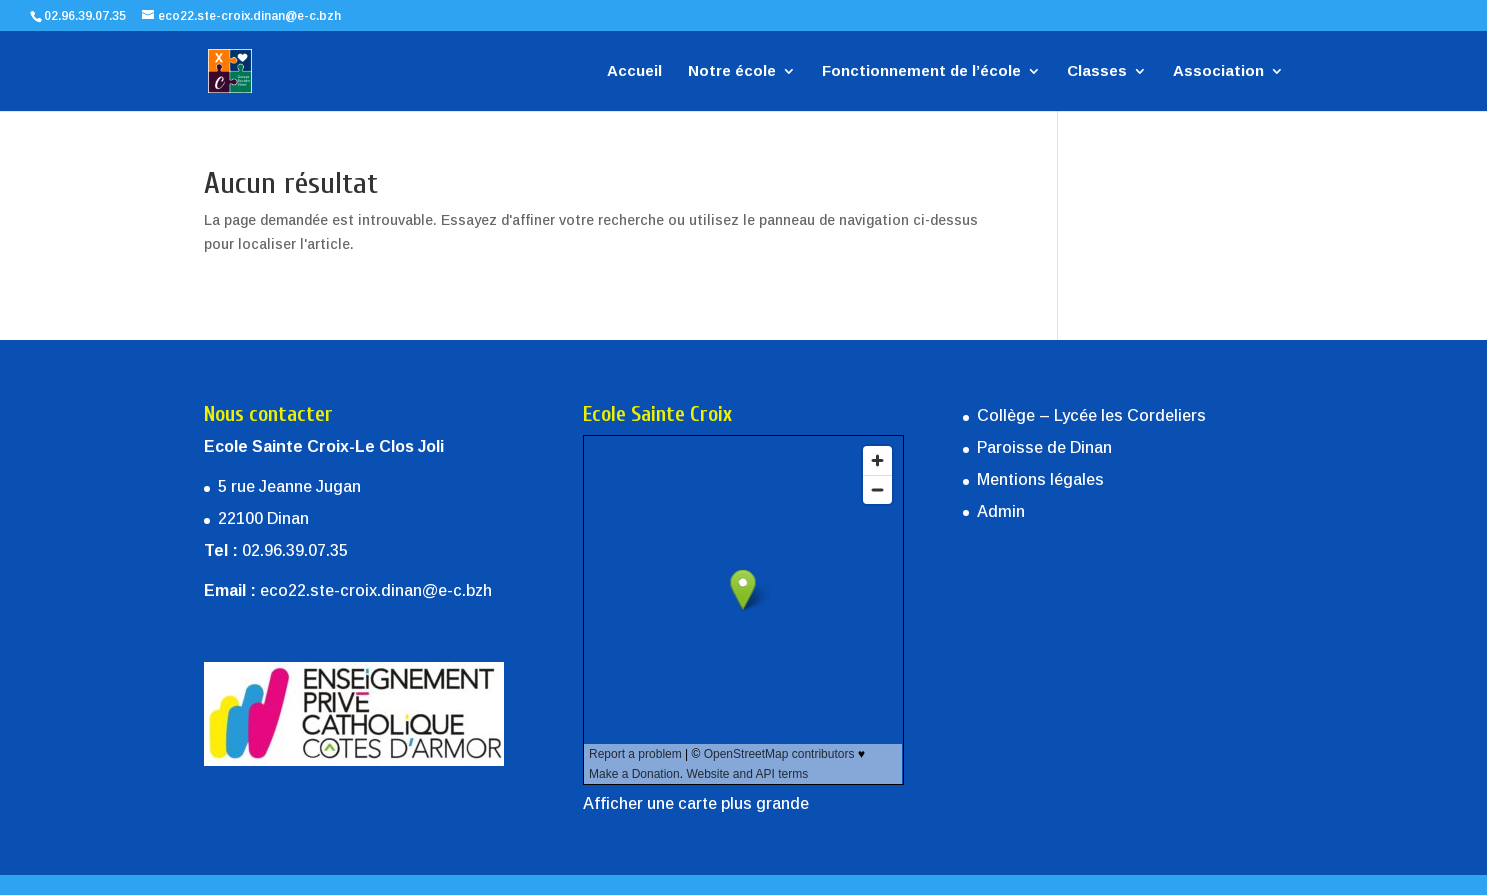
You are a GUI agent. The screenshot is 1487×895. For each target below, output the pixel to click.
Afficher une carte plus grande (696, 803)
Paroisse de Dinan (1044, 447)
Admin (1001, 511)
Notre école (732, 71)
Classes (1097, 71)
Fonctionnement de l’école (921, 71)
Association (1218, 71)
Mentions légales (1040, 479)
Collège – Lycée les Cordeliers (1091, 415)
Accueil (634, 71)
